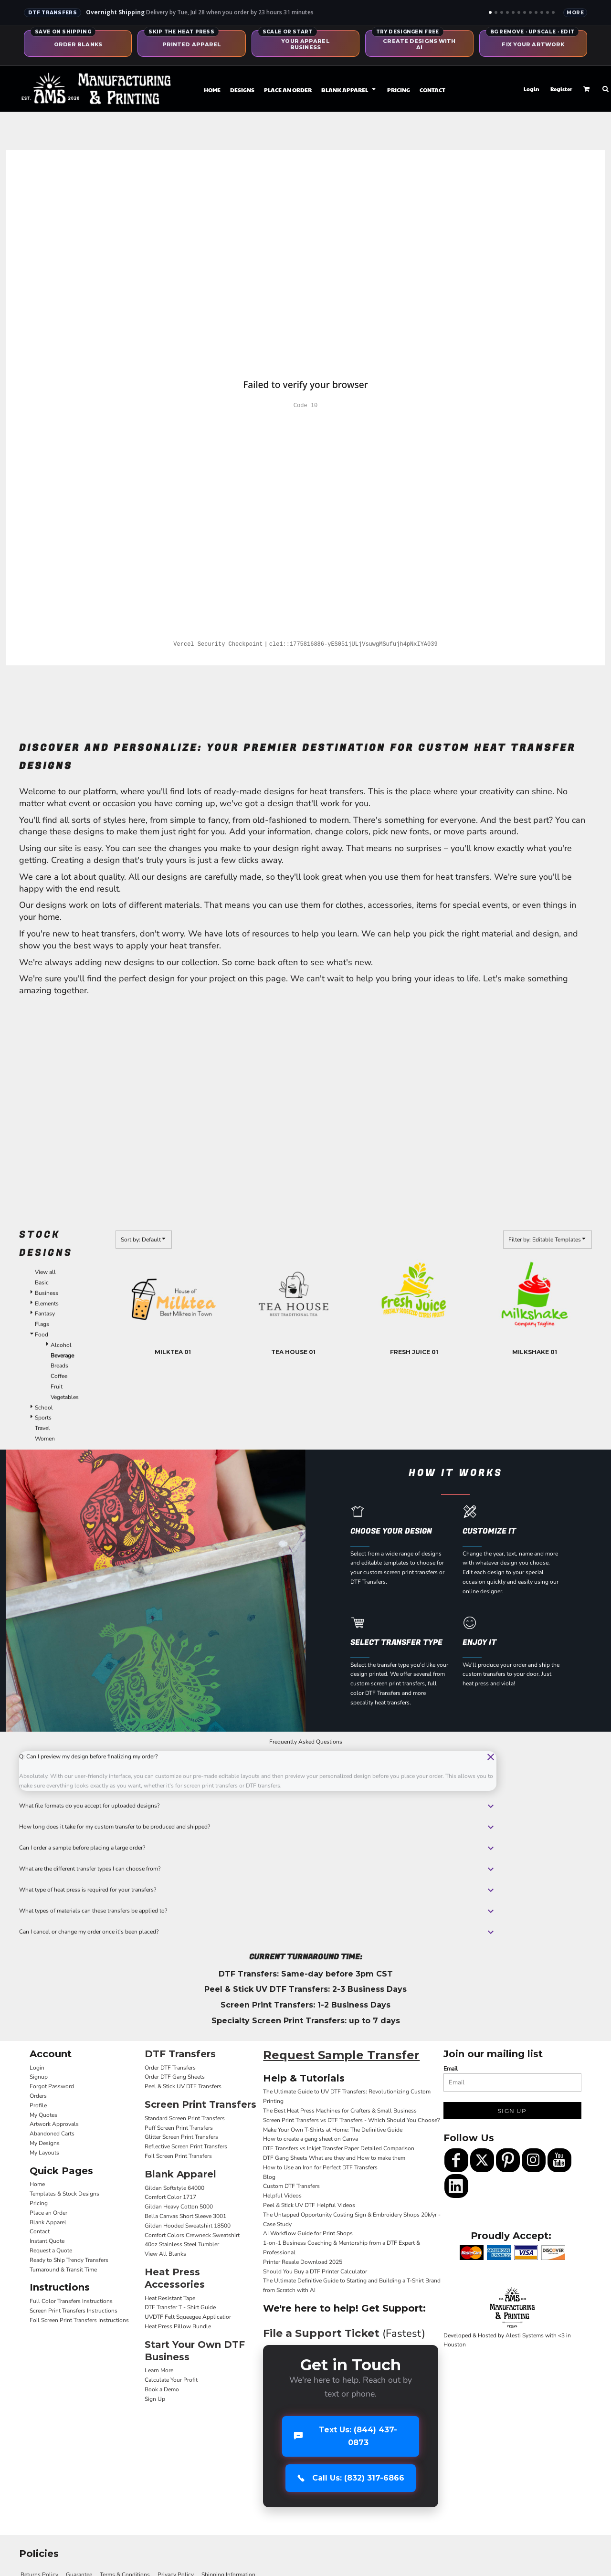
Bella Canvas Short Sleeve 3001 (185, 2216)
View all (45, 1272)
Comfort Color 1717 (170, 2197)
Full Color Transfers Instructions (71, 2301)
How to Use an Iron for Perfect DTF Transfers (320, 2167)
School (44, 1407)
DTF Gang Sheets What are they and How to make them (334, 2158)
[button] (349, 89)
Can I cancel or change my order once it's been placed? (257, 1932)
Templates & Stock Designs (64, 2193)
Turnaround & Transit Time (63, 2269)
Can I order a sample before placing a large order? (257, 1848)
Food (41, 1334)
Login (531, 89)
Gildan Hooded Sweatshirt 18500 (188, 2225)
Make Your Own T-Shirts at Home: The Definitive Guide (332, 2130)
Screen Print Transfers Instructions (73, 2310)
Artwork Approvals (54, 2124)
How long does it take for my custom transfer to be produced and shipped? (257, 1827)
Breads (59, 1365)
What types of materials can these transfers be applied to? (257, 1911)
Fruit (57, 1386)
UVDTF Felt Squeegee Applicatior (188, 2317)
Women (45, 1438)
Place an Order (48, 2213)
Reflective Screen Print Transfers (186, 2146)
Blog (269, 2177)
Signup (39, 2077)
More (575, 13)
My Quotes (43, 2115)
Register (561, 89)
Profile (38, 2105)
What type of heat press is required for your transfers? (257, 1890)
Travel (42, 1428)
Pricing (39, 2203)
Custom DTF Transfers (291, 2186)
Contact (40, 2231)
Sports (43, 1417)
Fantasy (45, 1313)
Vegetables (65, 1397)
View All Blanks (165, 2254)
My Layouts (44, 2152)
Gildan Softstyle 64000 (174, 2188)
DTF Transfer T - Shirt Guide (180, 2307)
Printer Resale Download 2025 (302, 2262)
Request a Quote (51, 2250)
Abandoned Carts (52, 2133)
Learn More (159, 2370)
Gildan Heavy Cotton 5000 (179, 2206)
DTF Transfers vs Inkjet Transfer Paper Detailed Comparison (338, 2148)
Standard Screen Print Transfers (185, 2118)
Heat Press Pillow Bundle (178, 2326)
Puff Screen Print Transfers (179, 2128)
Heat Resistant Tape (170, 2298)
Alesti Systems (525, 2335)
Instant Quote (47, 2241)
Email (450, 2068)
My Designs (45, 2143)
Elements (47, 1303)
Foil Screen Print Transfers (178, 2156)
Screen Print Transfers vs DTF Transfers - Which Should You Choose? (351, 2120)
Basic (42, 1282)
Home (37, 2184)
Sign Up (155, 2399)
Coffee (59, 1376)
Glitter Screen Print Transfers (181, 2137)
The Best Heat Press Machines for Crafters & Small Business (340, 2110)
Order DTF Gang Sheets (175, 2077)
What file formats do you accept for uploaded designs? (257, 1806)
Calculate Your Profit (171, 2380)
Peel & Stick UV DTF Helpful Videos (309, 2205)
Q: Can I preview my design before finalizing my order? (257, 1757)
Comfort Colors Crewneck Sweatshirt (192, 2235)
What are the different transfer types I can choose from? (257, 1869)
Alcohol (61, 1345)
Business (46, 1293)
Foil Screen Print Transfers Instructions (79, 2320)
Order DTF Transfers (170, 2067)
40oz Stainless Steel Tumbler (182, 2244)
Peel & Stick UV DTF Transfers (183, 2086)
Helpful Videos (282, 2195)
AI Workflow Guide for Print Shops (308, 2233)
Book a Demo (162, 2389)
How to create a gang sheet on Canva (310, 2139)
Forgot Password (52, 2086)
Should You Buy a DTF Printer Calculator (315, 2271)
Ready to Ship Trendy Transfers (69, 2260)
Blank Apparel (48, 2222)
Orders (38, 2096)
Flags (42, 1324)
